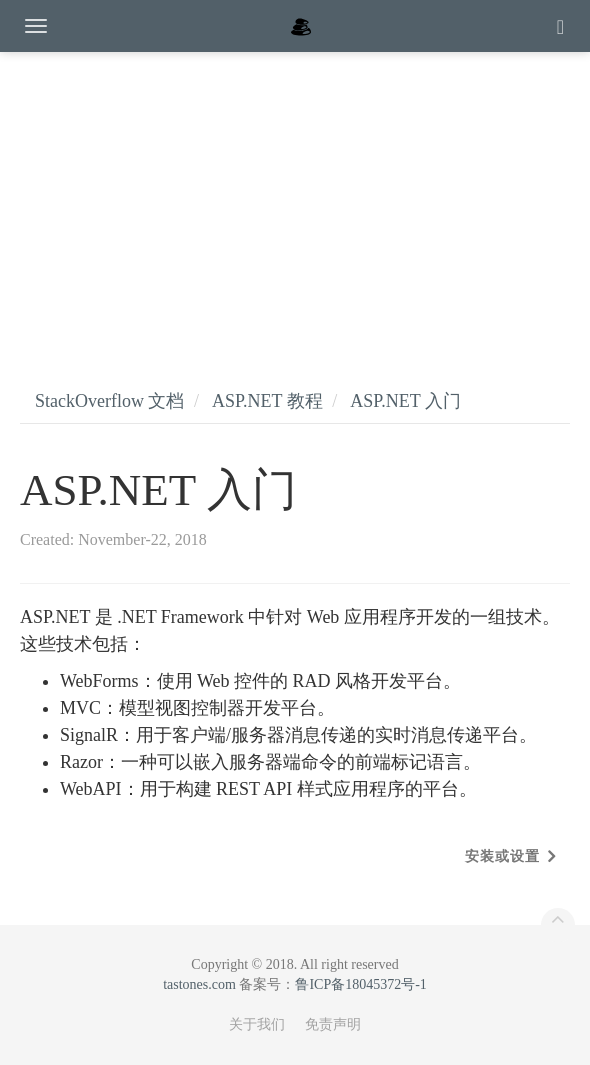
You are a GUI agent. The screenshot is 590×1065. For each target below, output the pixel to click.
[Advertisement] (295, 200)
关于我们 (257, 1024)
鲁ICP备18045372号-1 (360, 984)
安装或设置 (502, 856)
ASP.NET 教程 (267, 401)
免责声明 (333, 1024)
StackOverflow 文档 (109, 401)
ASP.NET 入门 (405, 401)
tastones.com (199, 984)
